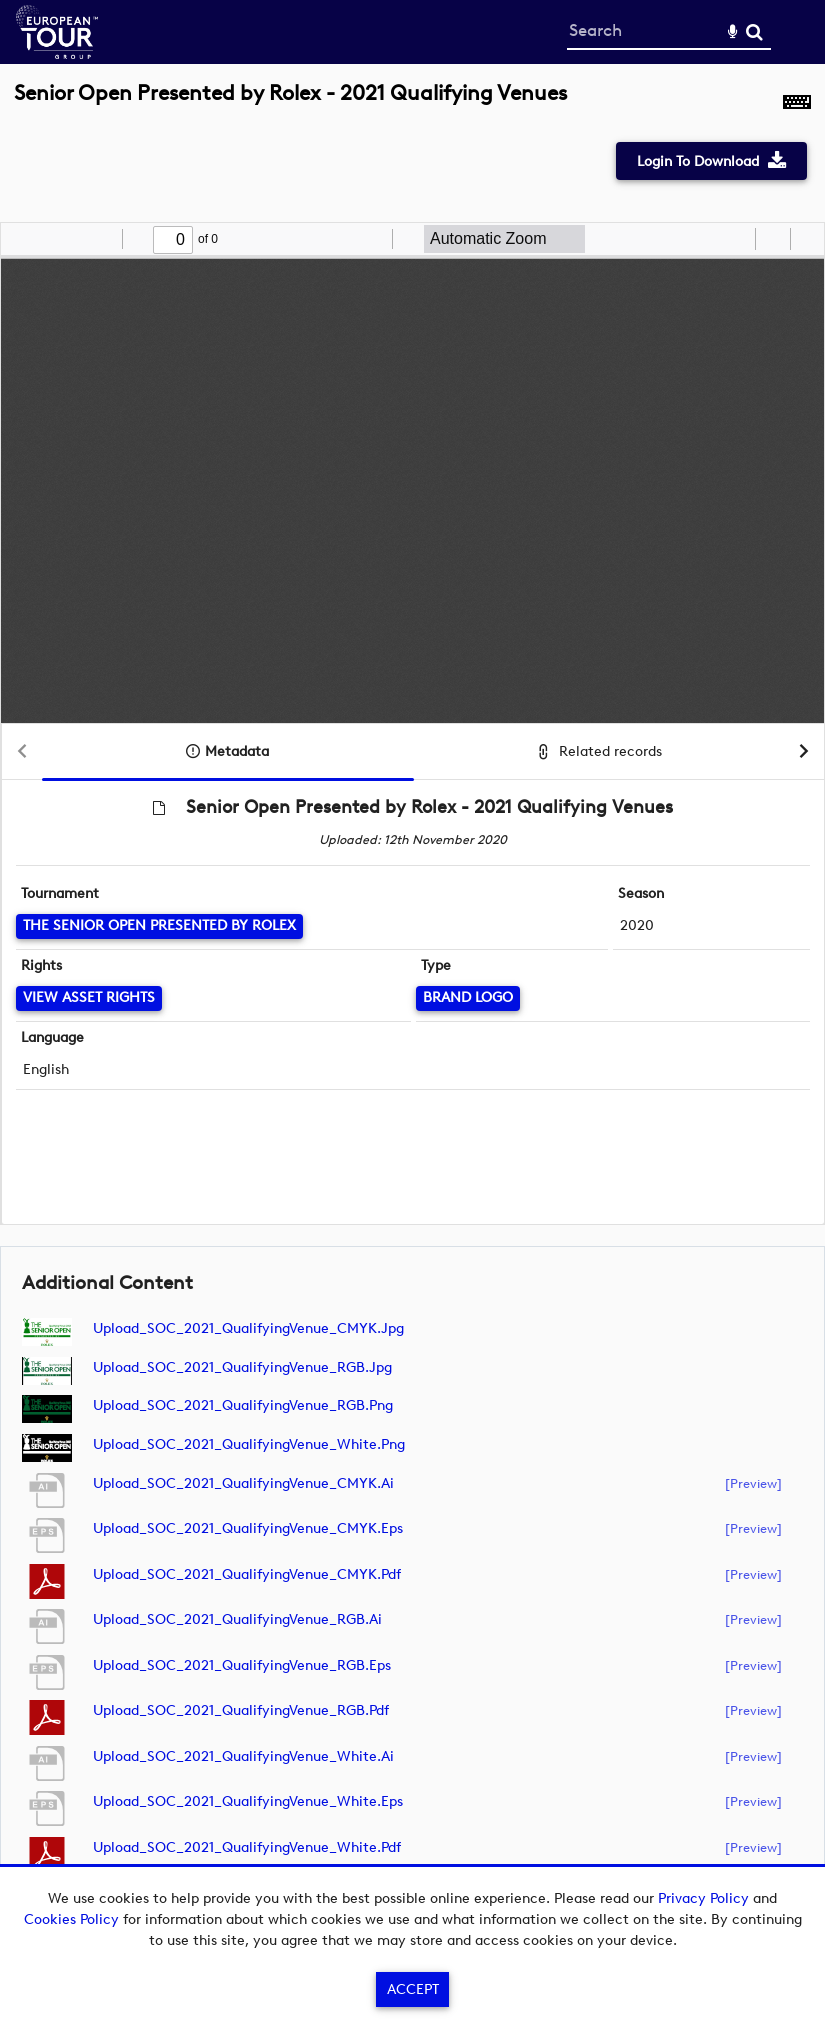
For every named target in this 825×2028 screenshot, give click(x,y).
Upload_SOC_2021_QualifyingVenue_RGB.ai (237, 1619)
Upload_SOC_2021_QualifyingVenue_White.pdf (247, 1847)
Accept (413, 1989)
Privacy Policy (703, 1898)
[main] (412, 996)
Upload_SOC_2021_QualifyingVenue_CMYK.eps (248, 1528)
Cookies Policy (71, 1919)
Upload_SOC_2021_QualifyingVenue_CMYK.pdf (247, 1574)
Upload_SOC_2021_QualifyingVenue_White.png (249, 1444)
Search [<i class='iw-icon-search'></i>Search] (754, 31)
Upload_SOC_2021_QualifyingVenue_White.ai (243, 1756)
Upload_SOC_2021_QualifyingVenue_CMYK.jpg (248, 1328)
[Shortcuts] (797, 104)
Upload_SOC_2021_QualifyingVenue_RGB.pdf (241, 1710)
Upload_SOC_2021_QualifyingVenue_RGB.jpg (242, 1367)
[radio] (737, 239)
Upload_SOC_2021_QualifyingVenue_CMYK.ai (243, 1483)
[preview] (753, 1483)
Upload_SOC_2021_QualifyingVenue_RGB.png (243, 1405)
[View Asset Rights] (89, 998)
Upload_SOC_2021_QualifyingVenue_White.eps (248, 1801)
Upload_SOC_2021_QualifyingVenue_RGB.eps (242, 1665)
